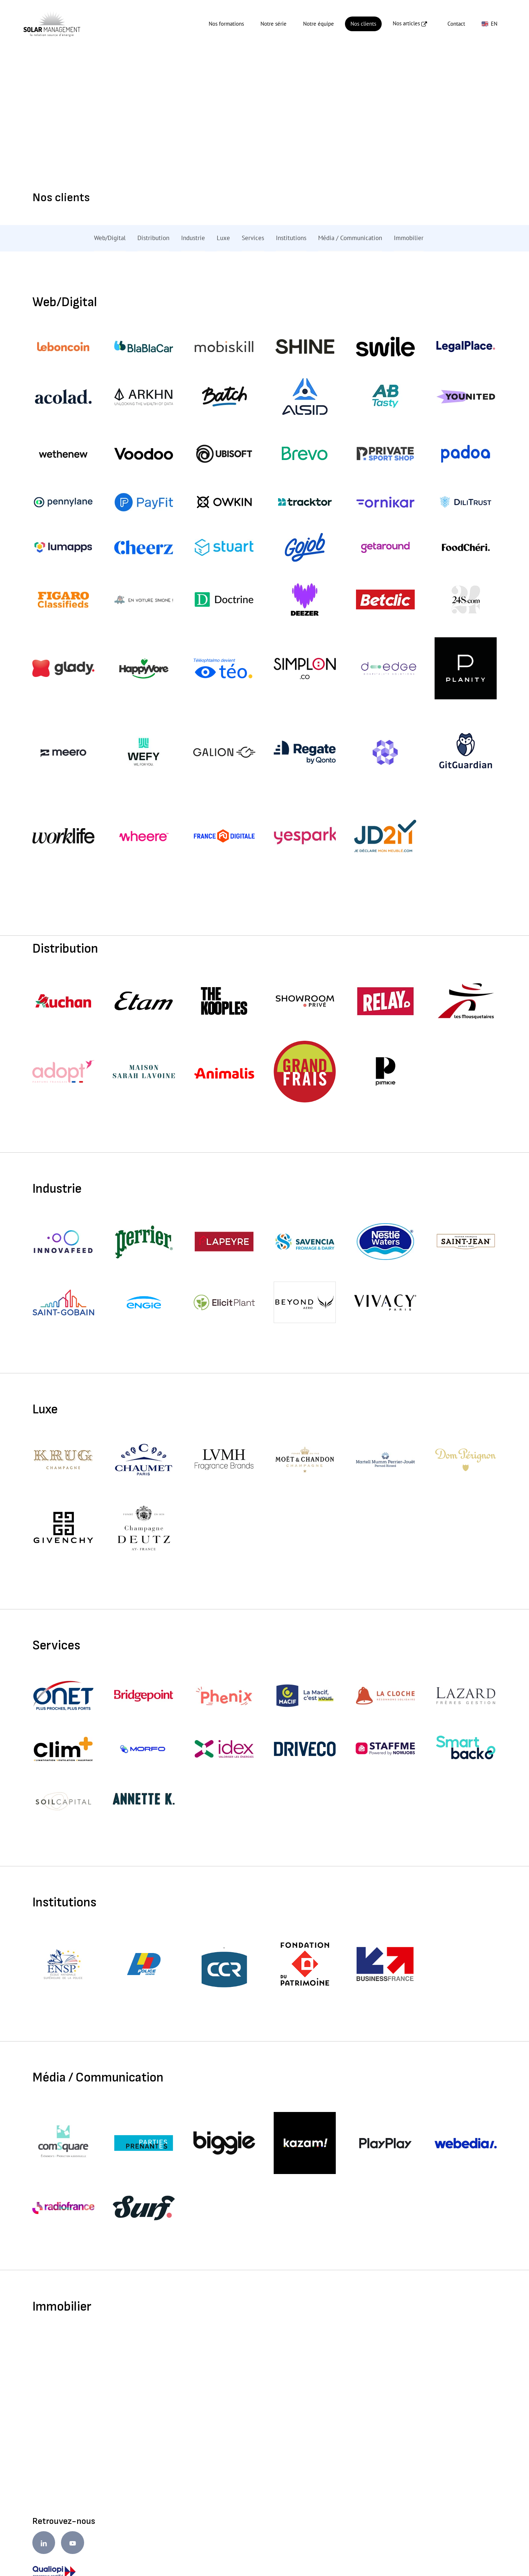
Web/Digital (110, 238)
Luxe (223, 238)
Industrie (193, 238)
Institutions (291, 238)
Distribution (153, 238)
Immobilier (409, 238)
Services (253, 238)
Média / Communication (350, 238)
